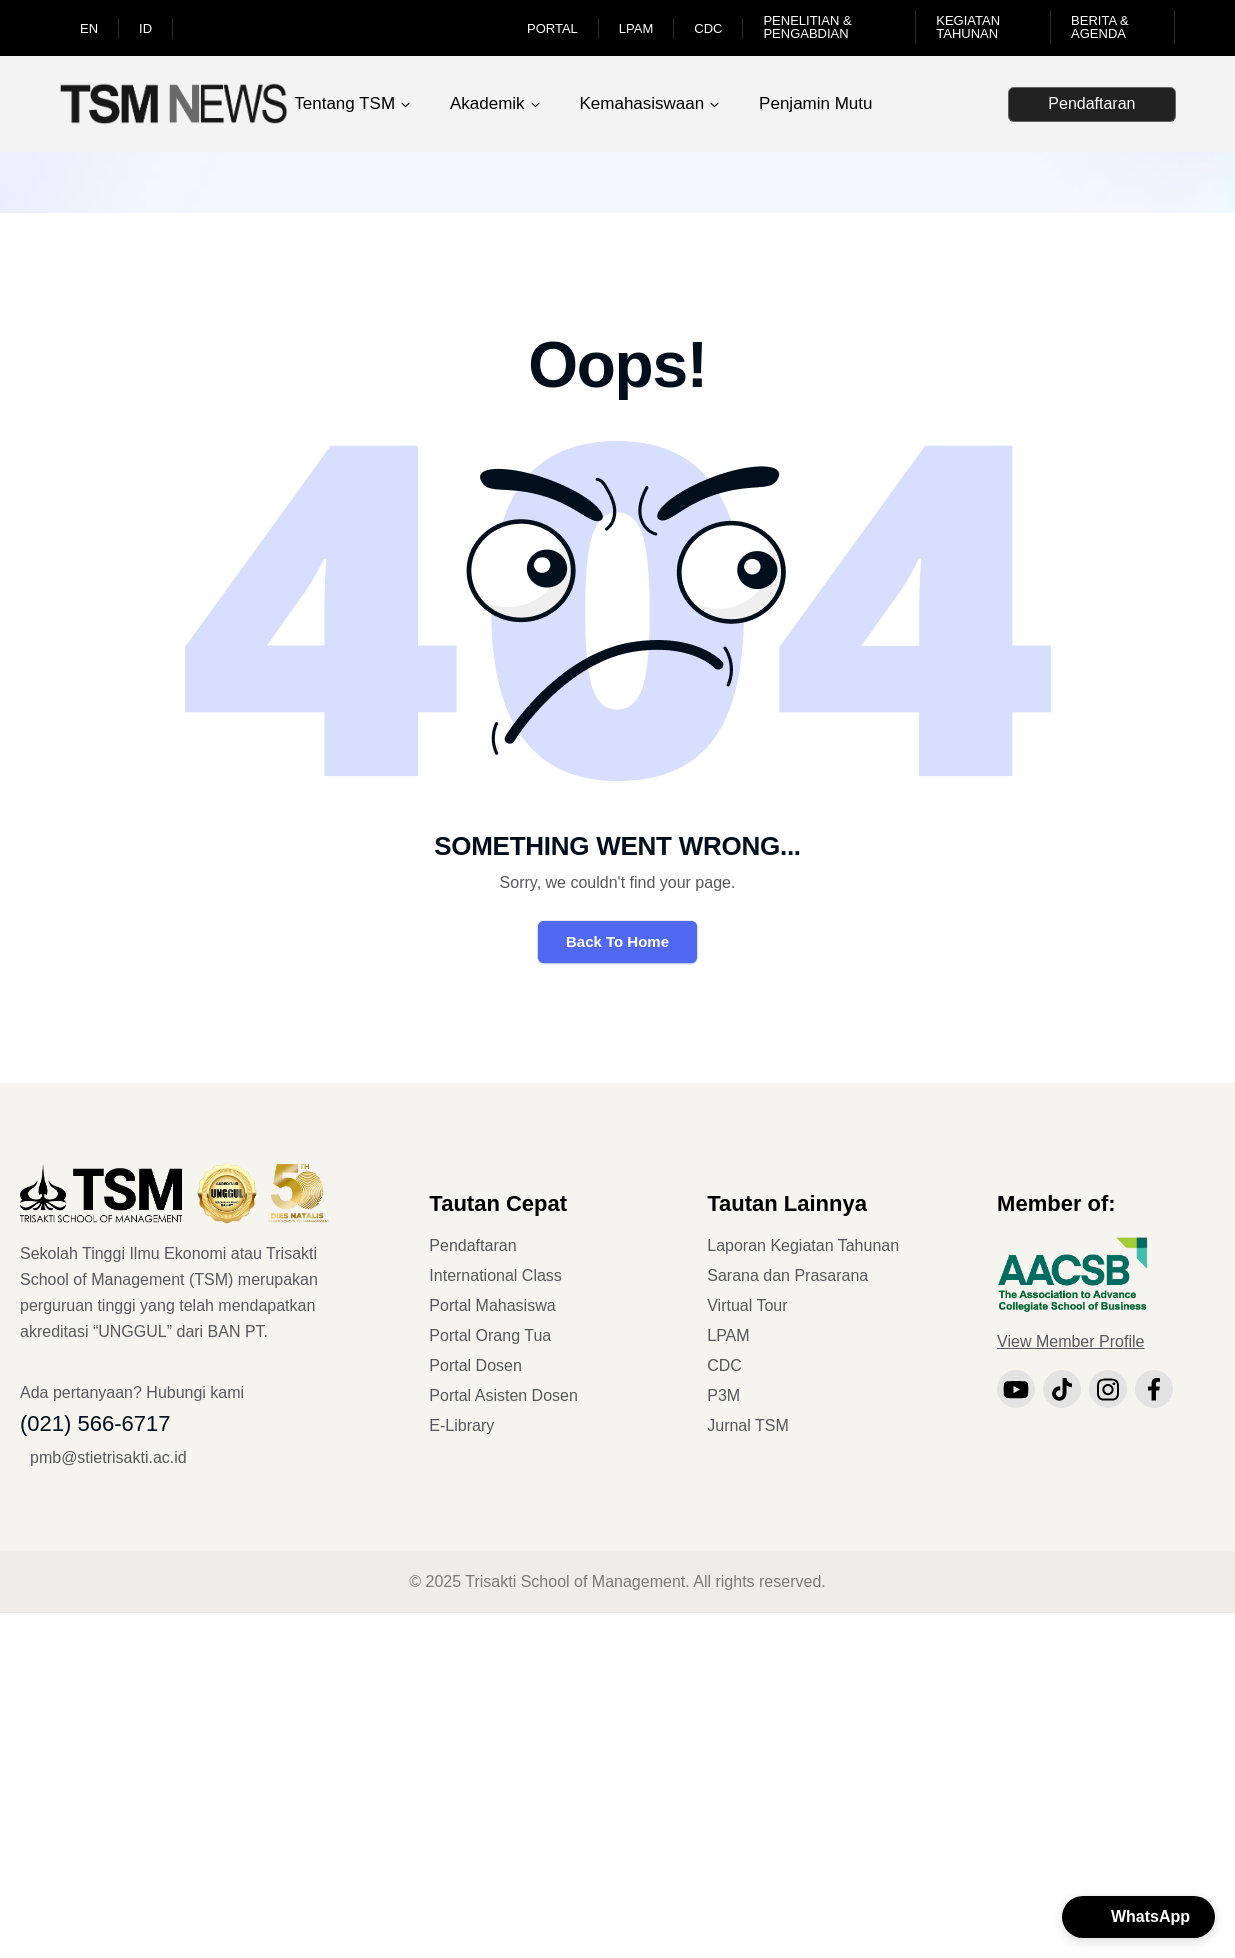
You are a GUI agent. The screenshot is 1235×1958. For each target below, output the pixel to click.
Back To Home (617, 941)
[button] (1138, 1917)
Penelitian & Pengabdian (807, 27)
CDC (708, 28)
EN (89, 28)
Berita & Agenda (1100, 27)
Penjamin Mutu (815, 103)
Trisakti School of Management (575, 1581)
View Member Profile (1070, 1341)
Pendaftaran (1091, 103)
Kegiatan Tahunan (968, 27)
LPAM (636, 28)
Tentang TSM (344, 103)
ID (145, 28)
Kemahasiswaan (641, 103)
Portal (552, 28)
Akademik (487, 103)
